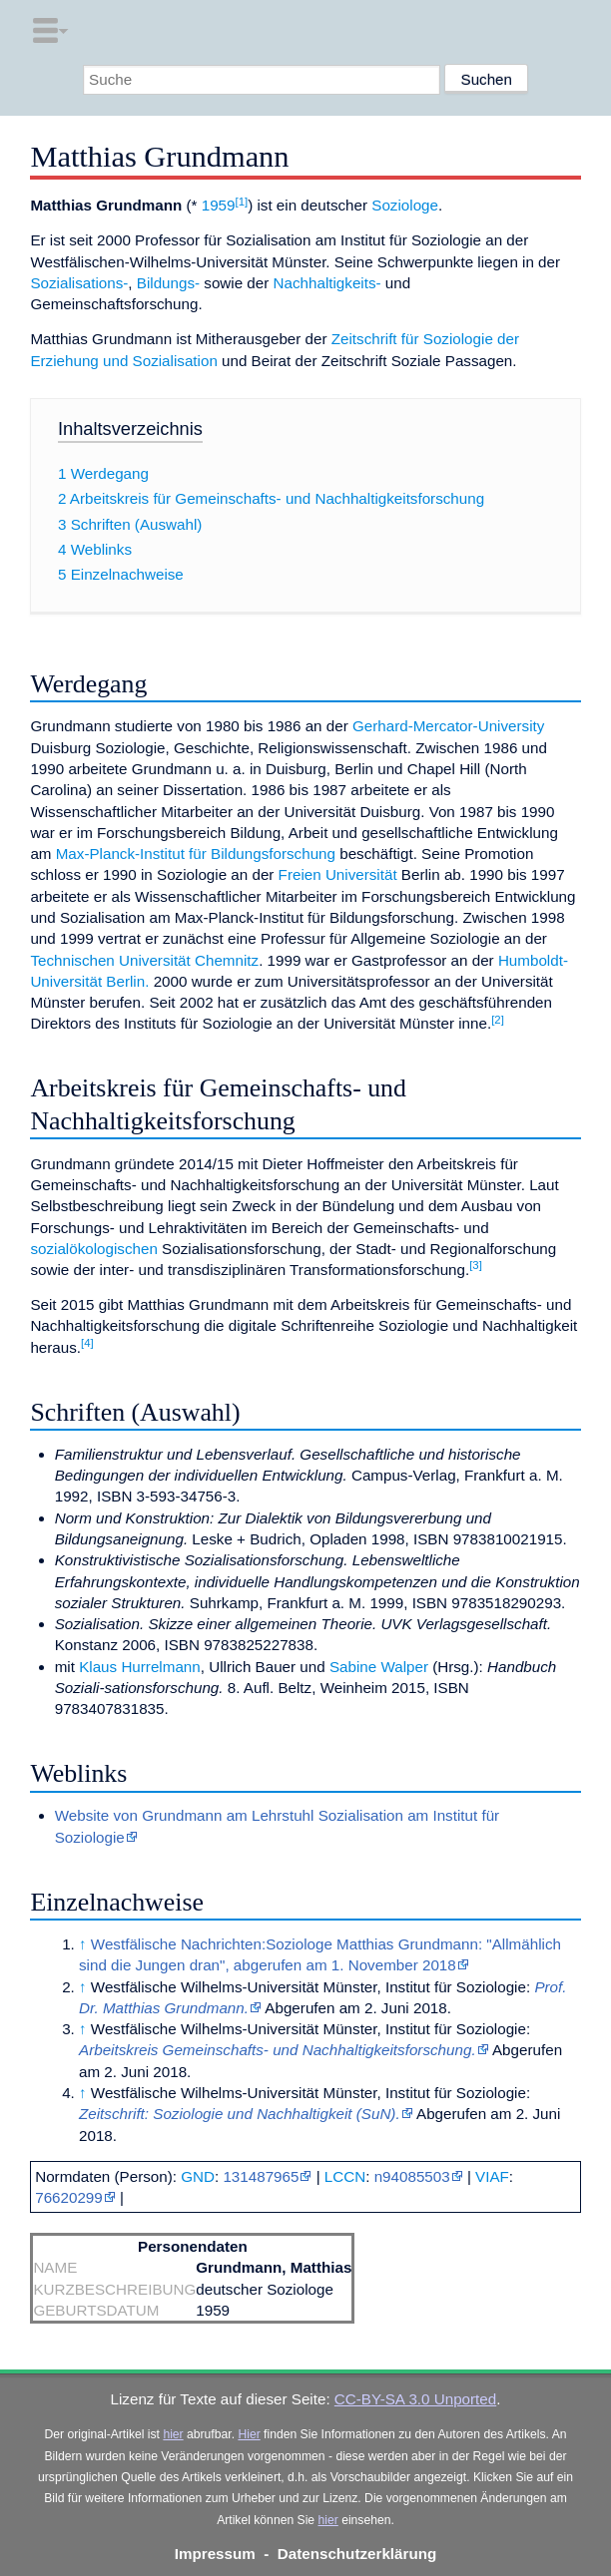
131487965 (261, 2176)
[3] (475, 1265)
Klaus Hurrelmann (140, 1666)
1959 (219, 205)
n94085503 (412, 2176)
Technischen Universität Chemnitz (144, 960)
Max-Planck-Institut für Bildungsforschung (195, 853)
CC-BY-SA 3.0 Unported (415, 2398)
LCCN (344, 2176)
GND (198, 2176)
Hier (249, 2434)
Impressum (215, 2553)
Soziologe (404, 205)
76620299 (69, 2197)
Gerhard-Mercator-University (448, 725)
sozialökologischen (94, 1248)
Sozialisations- (79, 282)
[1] (242, 202)
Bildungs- (168, 282)
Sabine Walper (378, 1666)
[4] (87, 1343)
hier (173, 2434)
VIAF (492, 2176)
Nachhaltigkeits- (327, 282)
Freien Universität (338, 874)
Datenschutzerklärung (357, 2553)
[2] (497, 1020)
